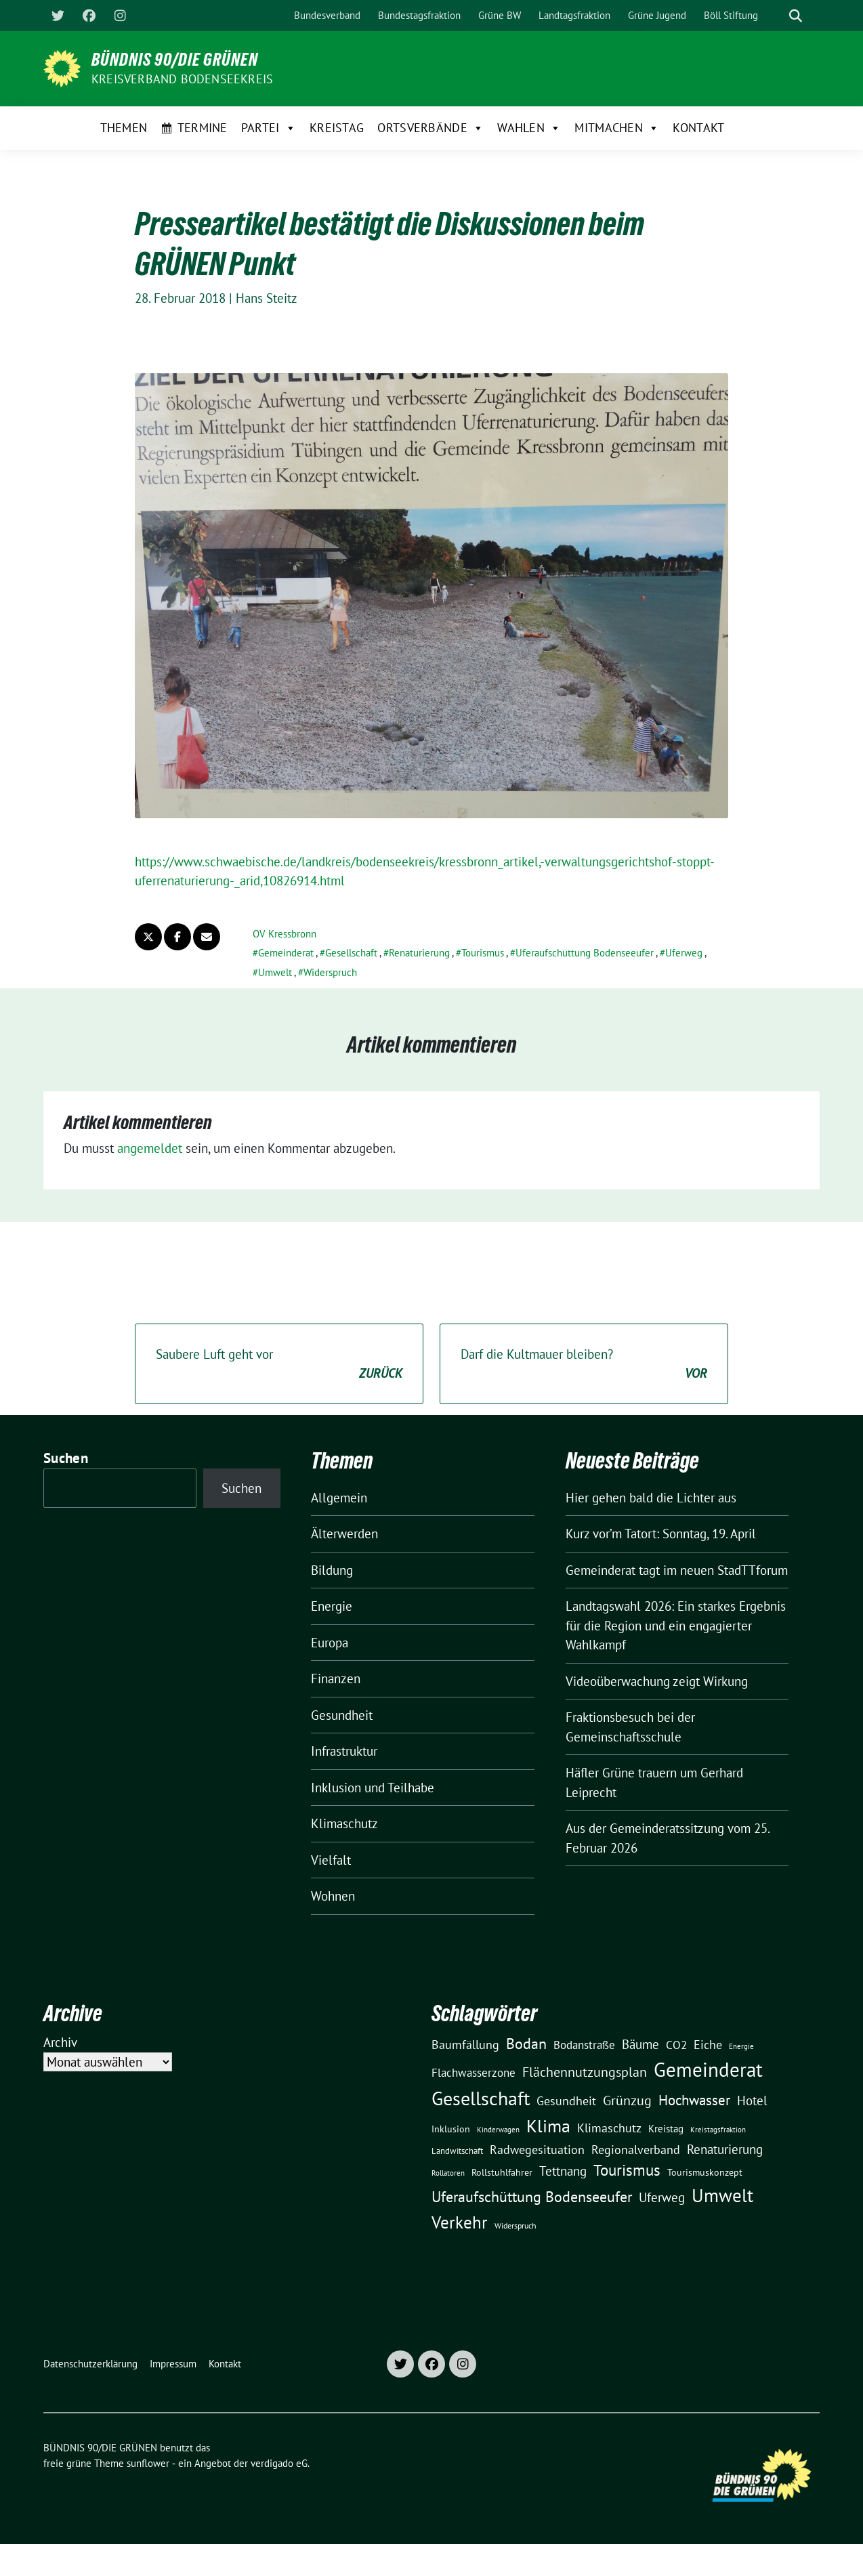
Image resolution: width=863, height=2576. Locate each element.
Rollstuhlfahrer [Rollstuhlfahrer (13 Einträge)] (501, 2172)
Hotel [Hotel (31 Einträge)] (752, 2100)
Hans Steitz (266, 298)
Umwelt (275, 972)
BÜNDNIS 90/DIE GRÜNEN (174, 59)
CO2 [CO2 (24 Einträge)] (676, 2044)
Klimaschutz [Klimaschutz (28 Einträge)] (609, 2128)
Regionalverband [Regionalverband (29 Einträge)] (635, 2149)
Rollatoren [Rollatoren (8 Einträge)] (448, 2173)
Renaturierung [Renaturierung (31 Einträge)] (725, 2149)
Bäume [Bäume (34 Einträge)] (640, 2043)
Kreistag (337, 127)
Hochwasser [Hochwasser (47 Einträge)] (694, 2099)
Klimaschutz (344, 1823)
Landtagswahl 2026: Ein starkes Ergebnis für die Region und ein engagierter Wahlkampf (676, 1625)
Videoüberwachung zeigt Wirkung (657, 1681)
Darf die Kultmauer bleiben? (584, 1364)
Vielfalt (331, 1860)
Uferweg (683, 952)
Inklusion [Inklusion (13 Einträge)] (451, 2129)
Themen (124, 127)
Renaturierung (419, 952)
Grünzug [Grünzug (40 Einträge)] (627, 2100)
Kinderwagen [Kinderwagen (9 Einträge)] (498, 2129)
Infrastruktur (344, 1751)
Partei (268, 128)
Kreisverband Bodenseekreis (182, 79)
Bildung (332, 1570)
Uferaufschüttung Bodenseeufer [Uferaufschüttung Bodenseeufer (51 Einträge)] (532, 2196)
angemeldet (149, 1148)
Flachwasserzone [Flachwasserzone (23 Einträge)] (473, 2072)
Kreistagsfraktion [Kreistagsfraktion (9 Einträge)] (718, 2129)
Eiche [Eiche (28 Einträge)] (708, 2044)
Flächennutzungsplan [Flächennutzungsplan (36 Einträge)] (584, 2071)
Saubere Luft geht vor (279, 1364)
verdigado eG (279, 2463)
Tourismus (482, 952)
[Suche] (776, 16)
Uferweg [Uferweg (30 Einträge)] (662, 2197)
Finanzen (335, 1678)
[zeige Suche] (795, 16)
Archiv (60, 2042)
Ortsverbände (430, 128)
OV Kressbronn (284, 933)
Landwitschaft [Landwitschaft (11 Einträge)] (457, 2150)
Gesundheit (342, 1715)
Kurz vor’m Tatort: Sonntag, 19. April (661, 1533)
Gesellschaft (351, 952)
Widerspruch (330, 972)
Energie (331, 1606)
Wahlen (529, 128)
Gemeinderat (286, 952)
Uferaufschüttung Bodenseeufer (584, 952)
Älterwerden (344, 1533)
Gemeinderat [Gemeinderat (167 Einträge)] (708, 2069)
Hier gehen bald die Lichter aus (651, 1498)
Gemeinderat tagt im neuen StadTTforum (677, 1570)
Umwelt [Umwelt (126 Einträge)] (722, 2195)
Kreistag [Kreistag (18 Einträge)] (665, 2128)
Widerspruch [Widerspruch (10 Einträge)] (515, 2225)
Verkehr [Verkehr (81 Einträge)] (460, 2222)
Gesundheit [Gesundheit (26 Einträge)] (566, 2101)
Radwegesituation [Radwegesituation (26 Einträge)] (537, 2149)
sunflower (148, 2463)
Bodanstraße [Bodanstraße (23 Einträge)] (584, 2044)
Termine (202, 127)
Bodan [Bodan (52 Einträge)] (526, 2043)
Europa (329, 1642)
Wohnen (333, 1896)
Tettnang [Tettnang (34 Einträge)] (563, 2170)
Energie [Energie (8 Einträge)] (741, 2046)
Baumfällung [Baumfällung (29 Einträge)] (465, 2044)
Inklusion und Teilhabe (372, 1787)
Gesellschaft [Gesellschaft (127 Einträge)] (481, 2098)
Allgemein (339, 1498)
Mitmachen (616, 128)
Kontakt (698, 127)
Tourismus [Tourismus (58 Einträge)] (626, 2170)
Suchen (65, 1458)
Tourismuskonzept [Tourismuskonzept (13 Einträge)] (704, 2172)
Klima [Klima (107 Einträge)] (548, 2125)
